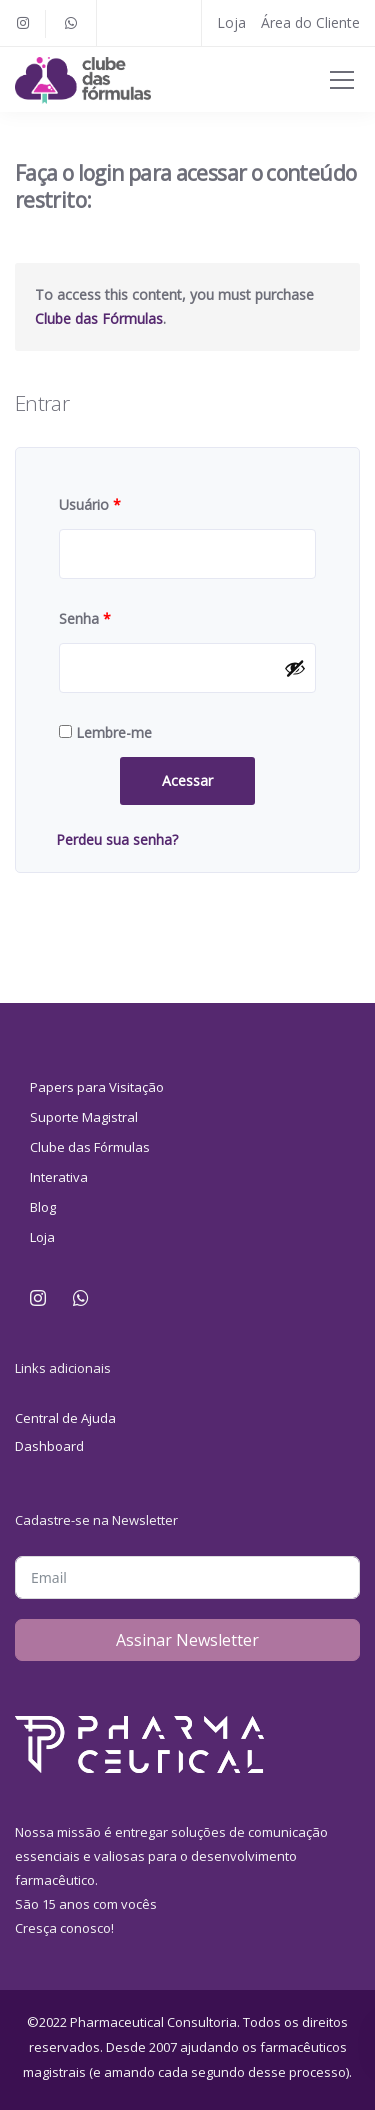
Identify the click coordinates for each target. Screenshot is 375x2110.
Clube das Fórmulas (99, 318)
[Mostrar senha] (295, 668)
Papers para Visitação (97, 1087)
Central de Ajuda (65, 1418)
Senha (85, 618)
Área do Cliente (310, 22)
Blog (43, 1207)
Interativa (59, 1177)
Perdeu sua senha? (117, 839)
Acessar (187, 780)
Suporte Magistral (84, 1117)
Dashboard (49, 1446)
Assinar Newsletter (187, 1640)
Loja (231, 22)
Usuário (90, 504)
